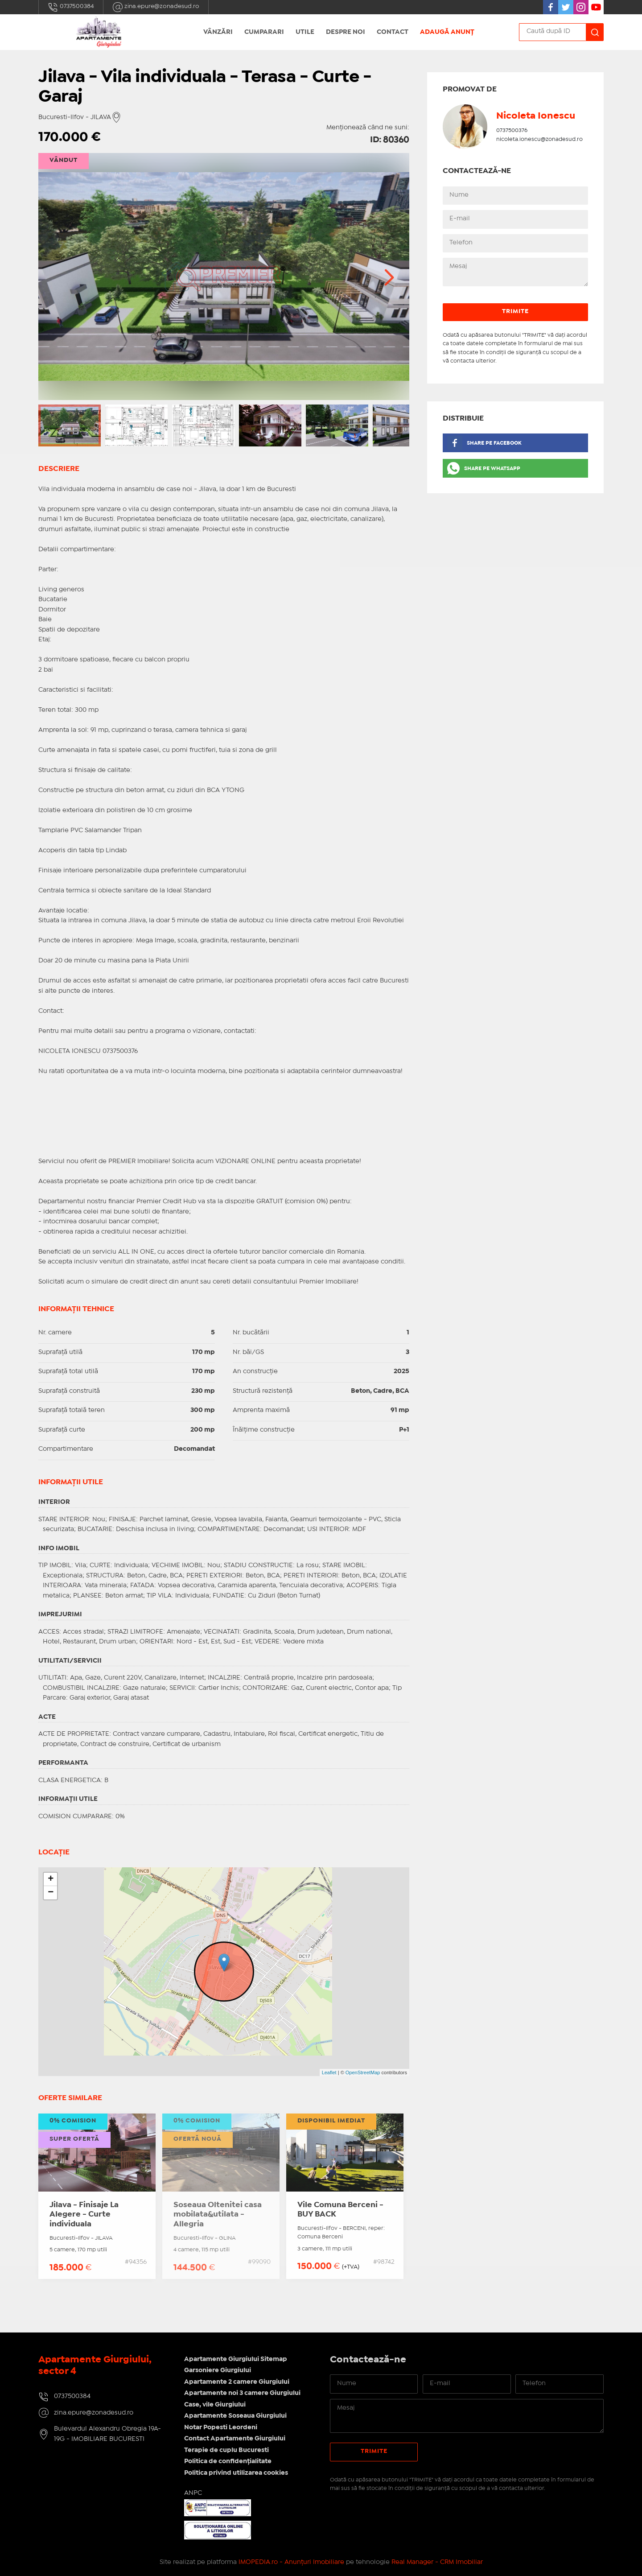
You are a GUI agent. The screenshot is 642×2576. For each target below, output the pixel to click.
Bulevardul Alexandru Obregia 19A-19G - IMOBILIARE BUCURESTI (107, 2434)
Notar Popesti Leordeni (220, 2427)
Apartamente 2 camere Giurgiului (236, 2382)
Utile (305, 32)
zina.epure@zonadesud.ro (155, 7)
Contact (392, 32)
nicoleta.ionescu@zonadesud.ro (539, 139)
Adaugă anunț (447, 32)
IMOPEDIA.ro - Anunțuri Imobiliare (291, 2562)
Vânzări (218, 32)
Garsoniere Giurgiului (217, 2370)
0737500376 (511, 130)
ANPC (193, 2493)
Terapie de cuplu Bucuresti (226, 2450)
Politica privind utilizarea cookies (236, 2473)
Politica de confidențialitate (228, 2461)
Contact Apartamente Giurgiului (234, 2438)
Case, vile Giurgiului (215, 2404)
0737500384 (71, 7)
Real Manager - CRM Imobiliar (437, 2562)
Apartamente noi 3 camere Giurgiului (242, 2393)
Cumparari (264, 32)
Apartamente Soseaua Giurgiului (235, 2416)
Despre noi (345, 32)
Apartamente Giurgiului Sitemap (235, 2359)
